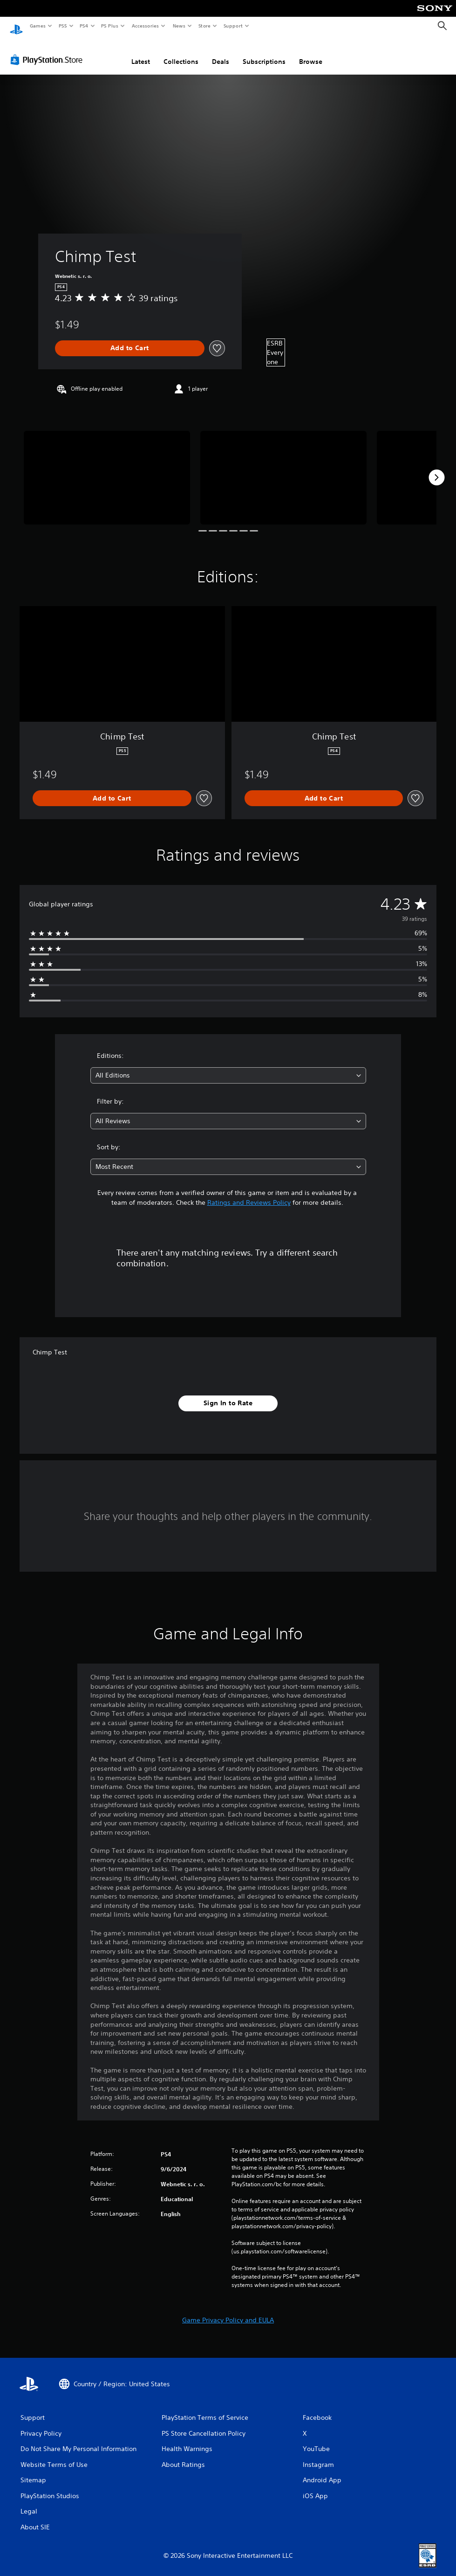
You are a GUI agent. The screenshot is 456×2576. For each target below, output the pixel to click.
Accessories (144, 25)
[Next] (436, 469)
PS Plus (110, 25)
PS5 (62, 25)
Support (232, 25)
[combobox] (228, 1066)
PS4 (83, 25)
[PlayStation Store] (48, 50)
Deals (220, 52)
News (179, 25)
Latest (140, 52)
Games (37, 25)
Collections (180, 52)
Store (204, 25)
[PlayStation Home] (16, 26)
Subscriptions (264, 52)
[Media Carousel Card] (107, 469)
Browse (310, 52)
